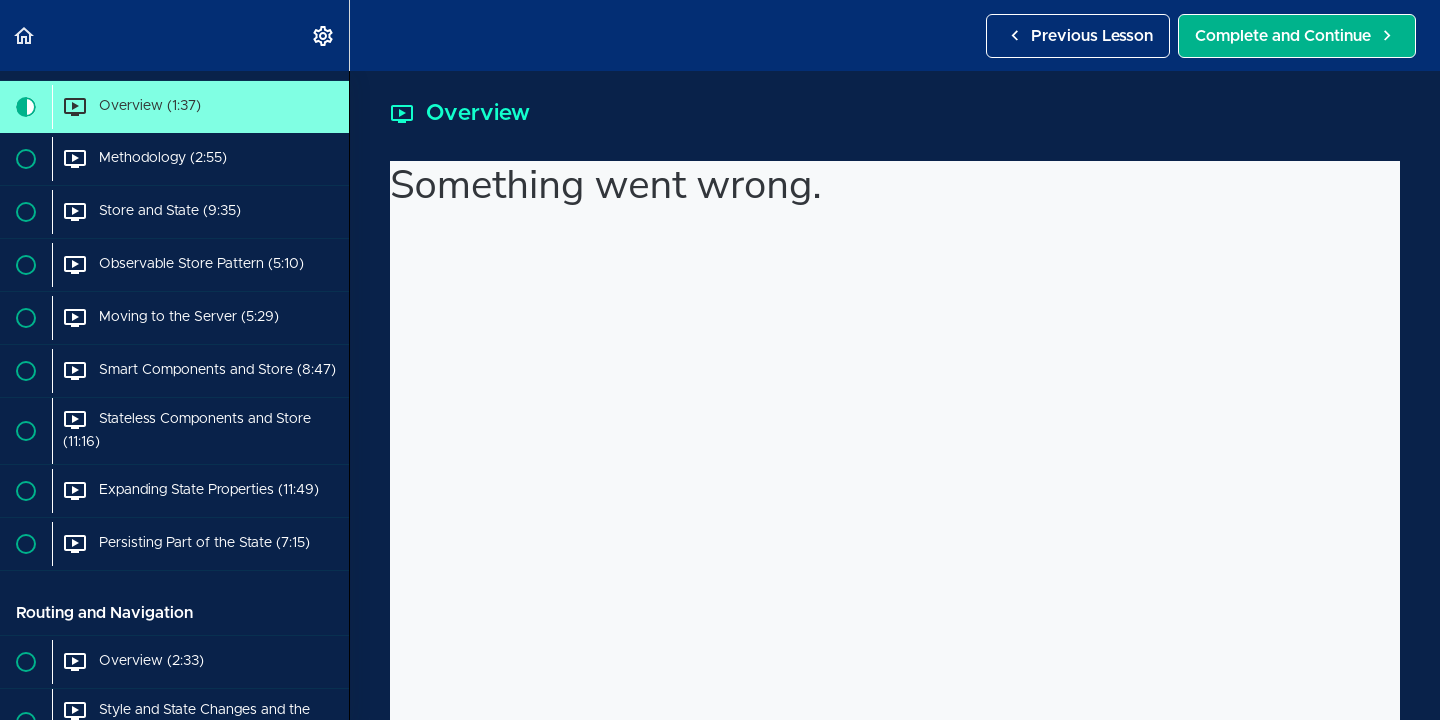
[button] (25, 35)
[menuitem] (324, 35)
